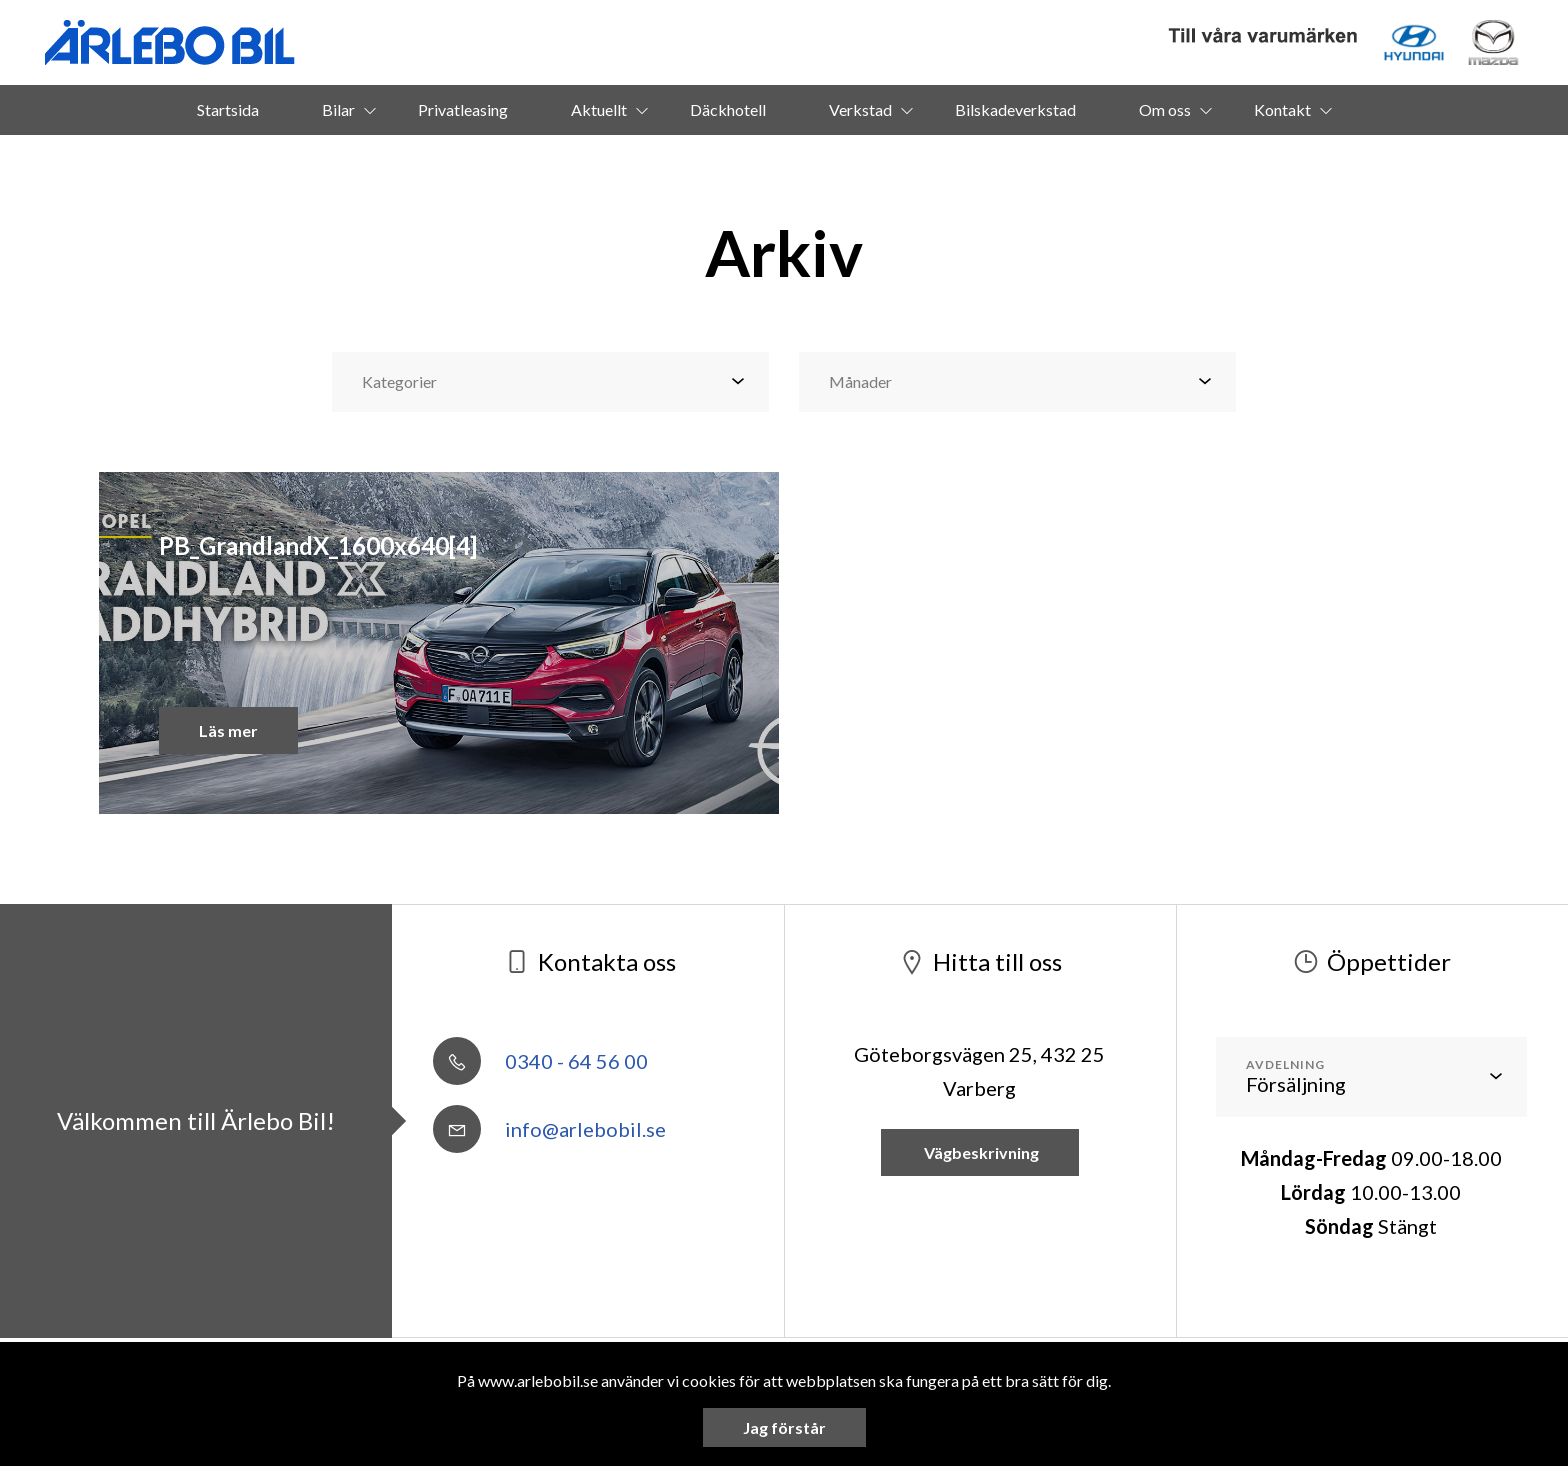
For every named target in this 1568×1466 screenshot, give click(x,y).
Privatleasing (463, 109)
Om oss (1165, 109)
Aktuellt (599, 109)
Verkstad (860, 109)
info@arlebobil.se (549, 1129)
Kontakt (1282, 109)
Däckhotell (728, 109)
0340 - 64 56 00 (540, 1061)
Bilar (338, 109)
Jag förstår (784, 1427)
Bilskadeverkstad (1015, 109)
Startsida (228, 109)
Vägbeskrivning (980, 1152)
